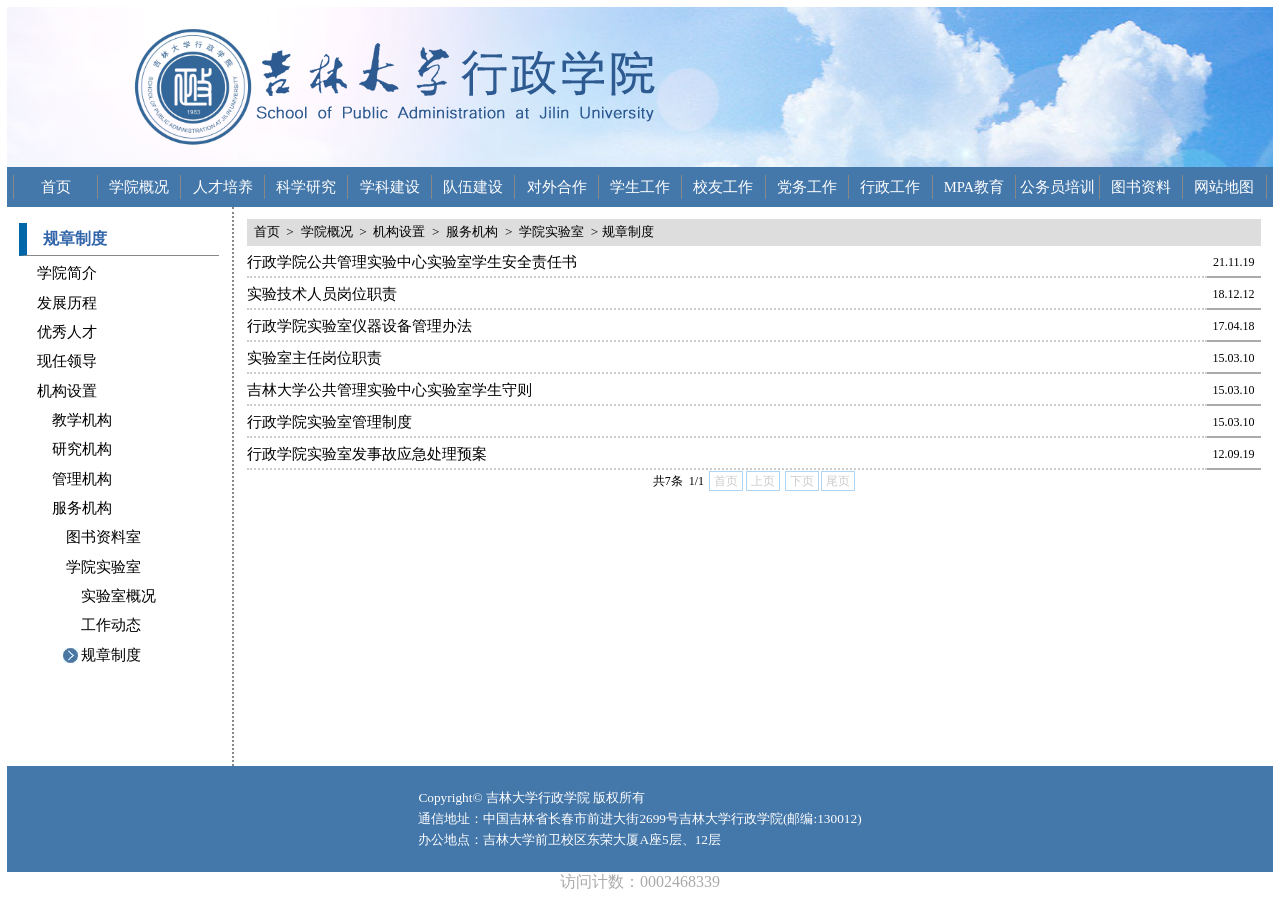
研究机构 (82, 449)
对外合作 (557, 187)
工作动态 (111, 625)
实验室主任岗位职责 (314, 358)
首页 (56, 187)
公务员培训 (1057, 187)
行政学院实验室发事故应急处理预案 (367, 454)
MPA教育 (974, 187)
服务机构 (82, 508)
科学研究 (306, 187)
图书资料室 (103, 537)
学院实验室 (103, 567)
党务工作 (807, 187)
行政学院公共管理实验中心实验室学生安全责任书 (412, 262)
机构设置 (67, 391)
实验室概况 (118, 596)
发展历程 (67, 303)
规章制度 (111, 655)
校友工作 (723, 187)
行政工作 (890, 187)
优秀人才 (67, 332)
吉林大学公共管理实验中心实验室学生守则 (389, 390)
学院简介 (67, 273)
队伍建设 (473, 187)
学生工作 (640, 187)
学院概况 (139, 187)
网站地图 (1224, 187)
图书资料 (1141, 187)
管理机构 (82, 479)
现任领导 (67, 361)
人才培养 (223, 187)
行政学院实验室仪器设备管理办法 (359, 326)
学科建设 (390, 187)
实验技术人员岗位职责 (322, 294)
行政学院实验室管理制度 (329, 422)
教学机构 (82, 420)
